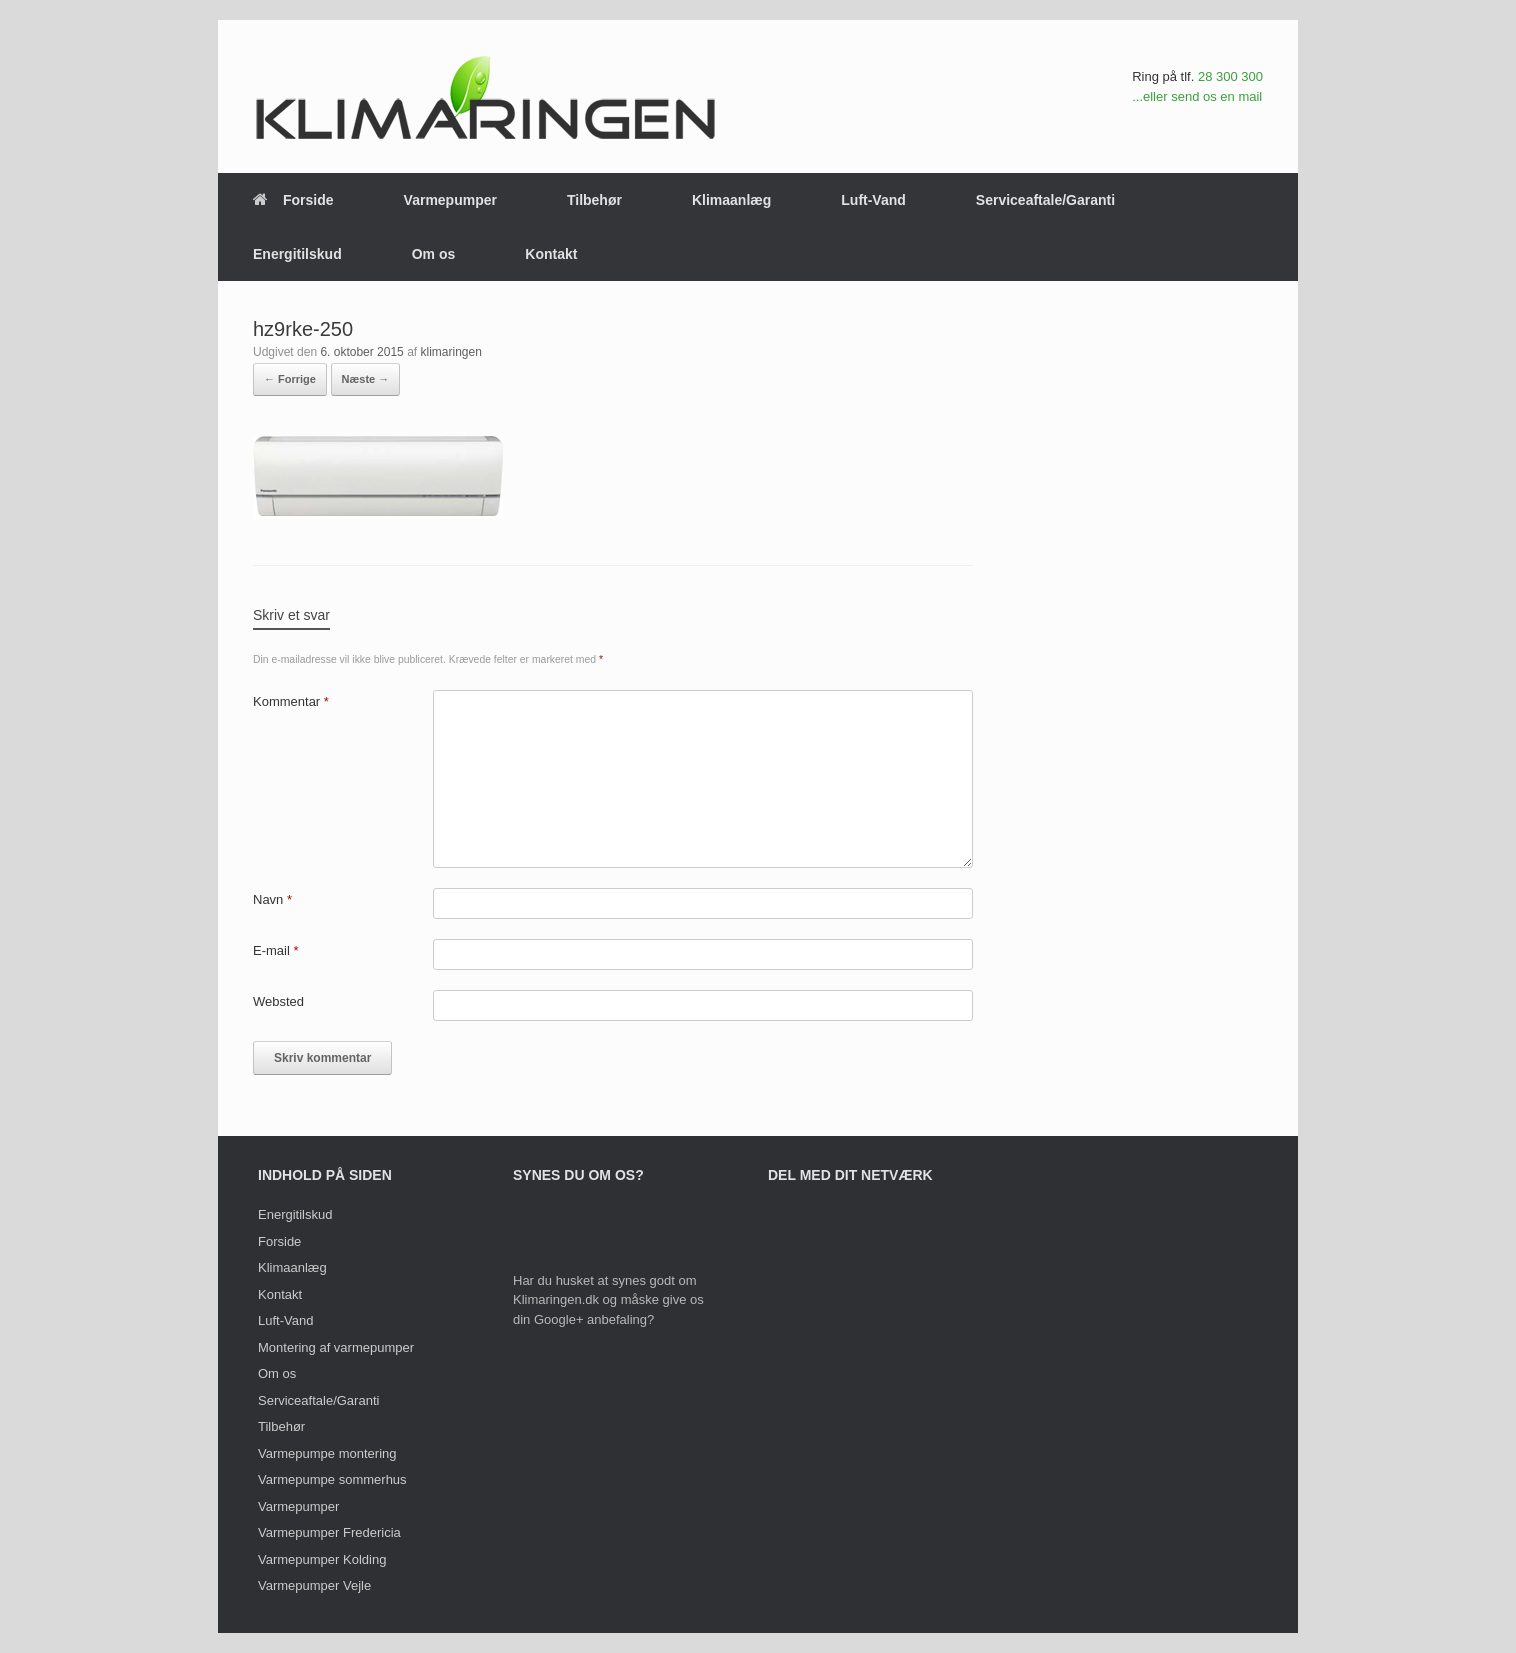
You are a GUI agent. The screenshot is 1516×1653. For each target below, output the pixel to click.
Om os (434, 254)
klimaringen (450, 352)
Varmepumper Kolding (322, 1559)
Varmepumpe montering (327, 1453)
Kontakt (551, 254)
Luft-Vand (873, 200)
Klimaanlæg (731, 200)
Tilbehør (594, 200)
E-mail (276, 950)
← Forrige (290, 379)
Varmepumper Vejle (314, 1585)
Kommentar (291, 701)
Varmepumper (450, 200)
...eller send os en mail (1197, 96)
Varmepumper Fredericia (329, 1532)
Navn (272, 899)
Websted (278, 1001)
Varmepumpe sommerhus (332, 1479)
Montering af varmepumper (336, 1347)
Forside (293, 200)
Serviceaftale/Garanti (1045, 200)
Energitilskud (297, 254)
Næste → (366, 379)
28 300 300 (1230, 76)
